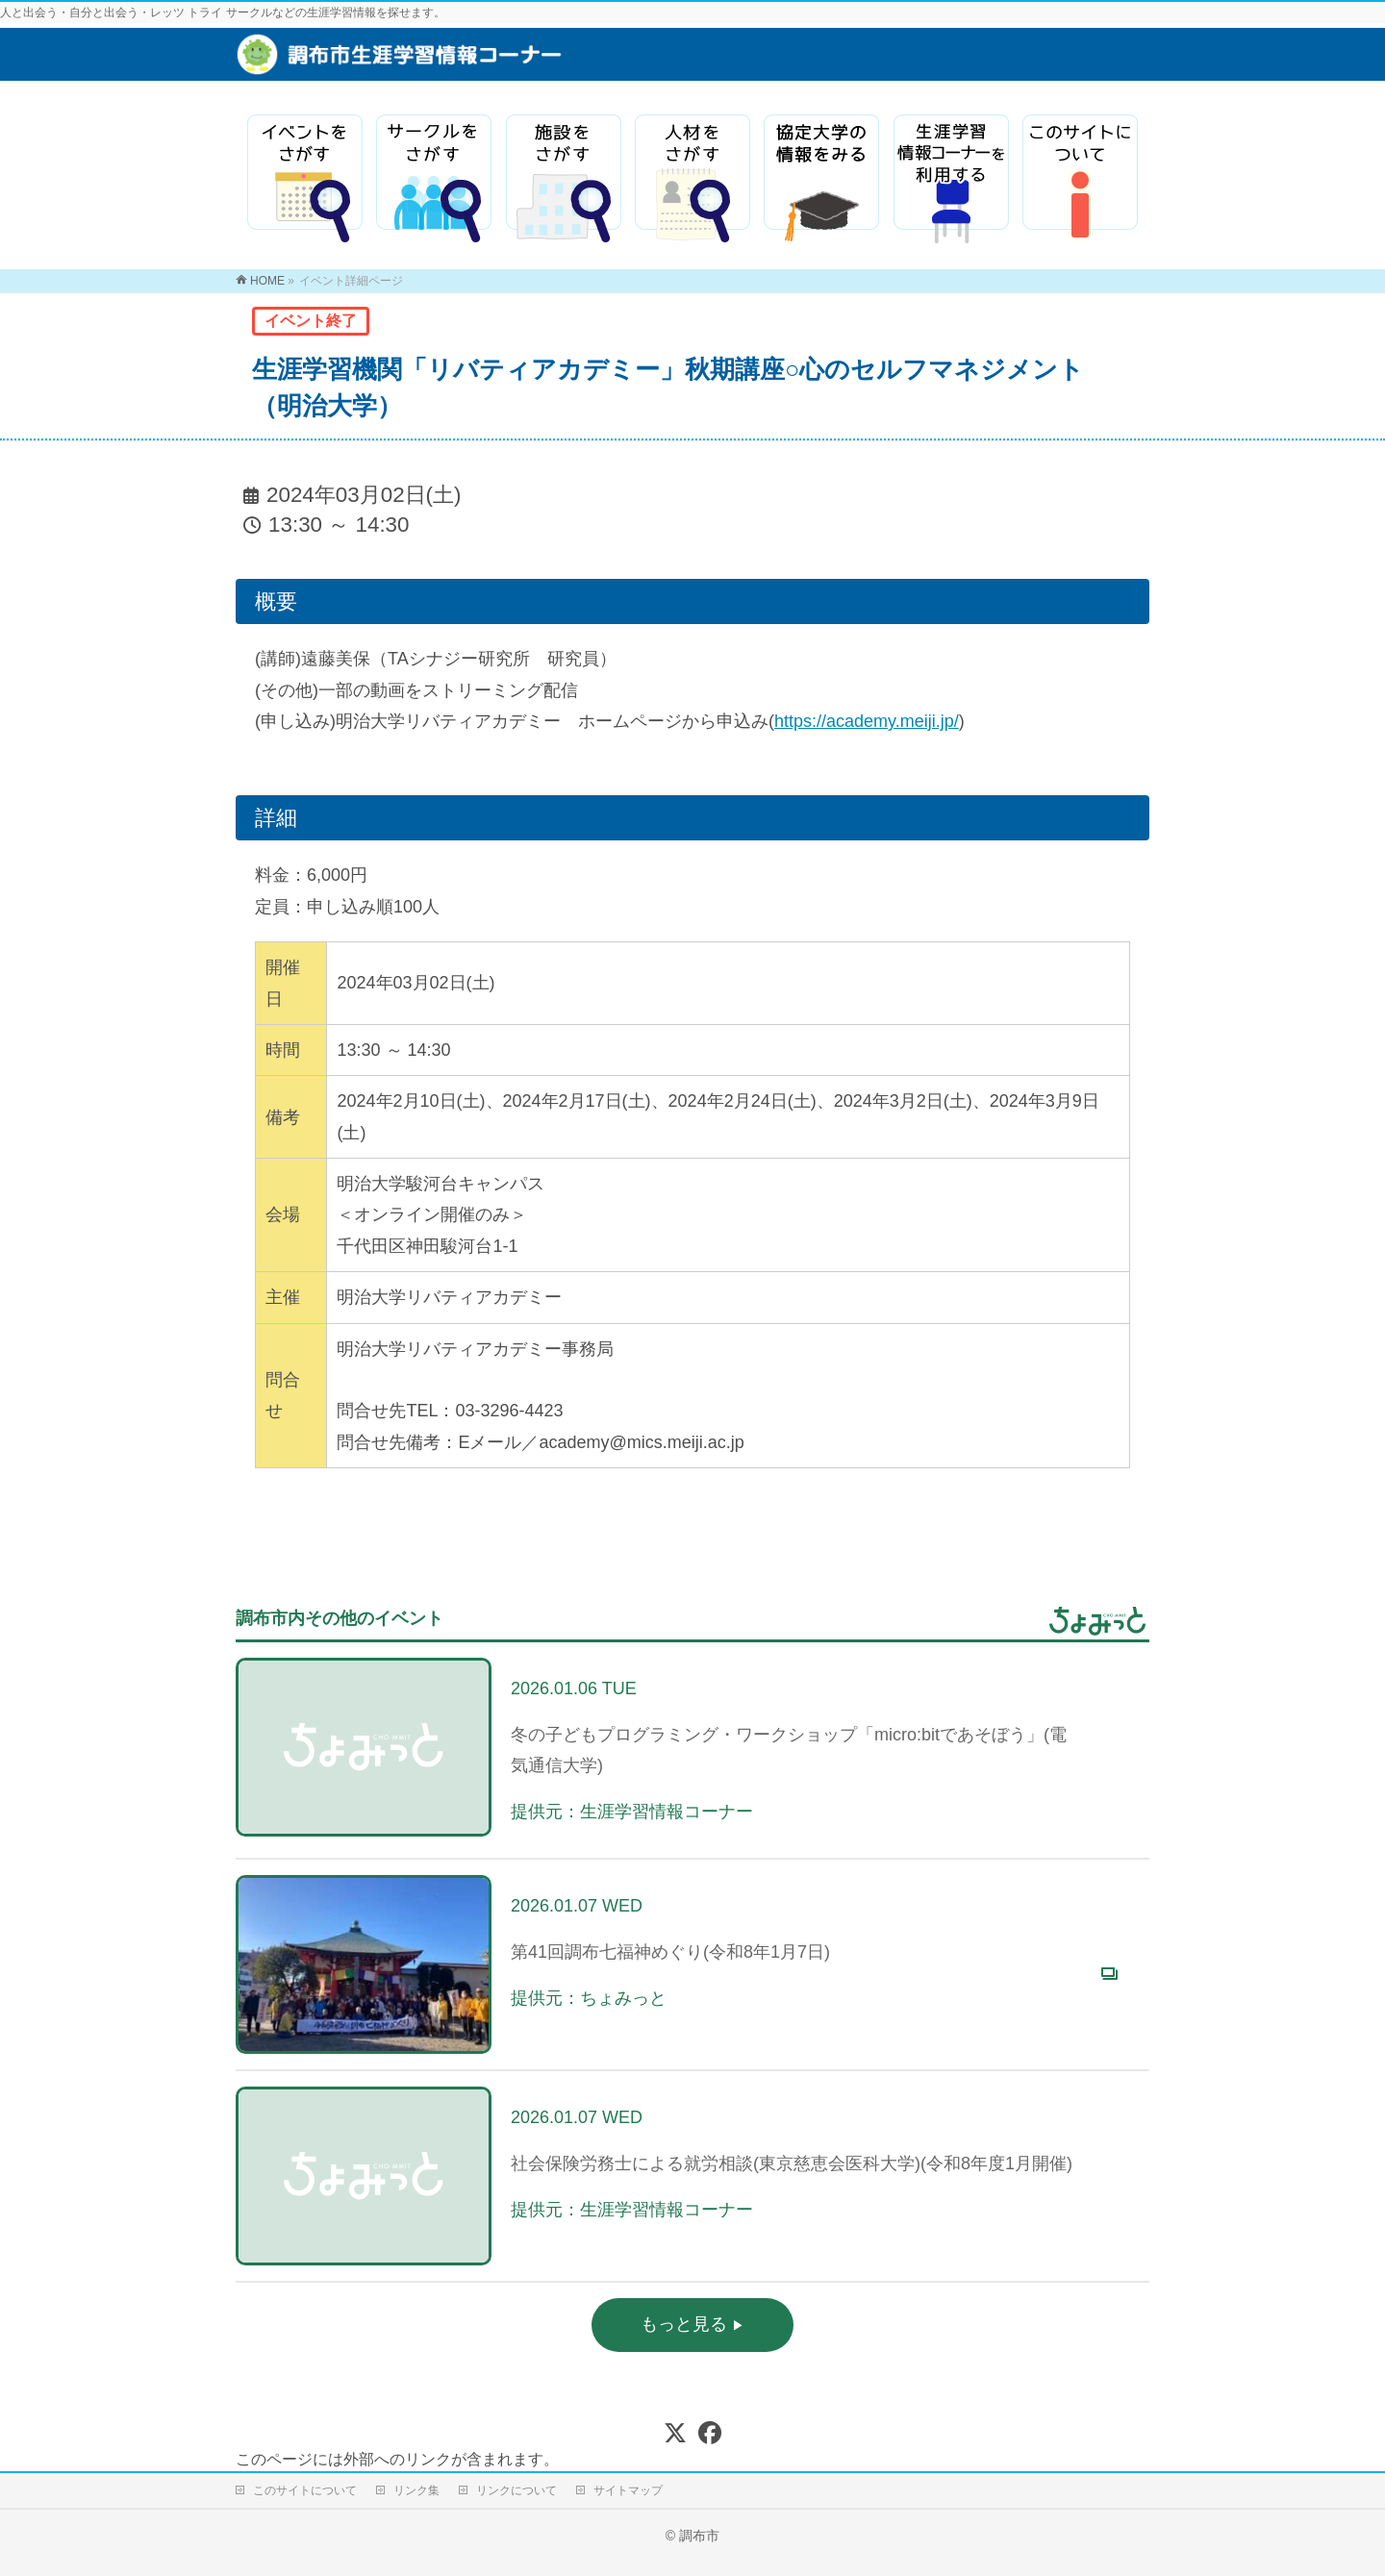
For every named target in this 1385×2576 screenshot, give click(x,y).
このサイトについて (305, 2490)
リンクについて (516, 2490)
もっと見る (686, 2324)
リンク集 (416, 2490)
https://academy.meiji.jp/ (866, 721)
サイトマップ (628, 2490)
